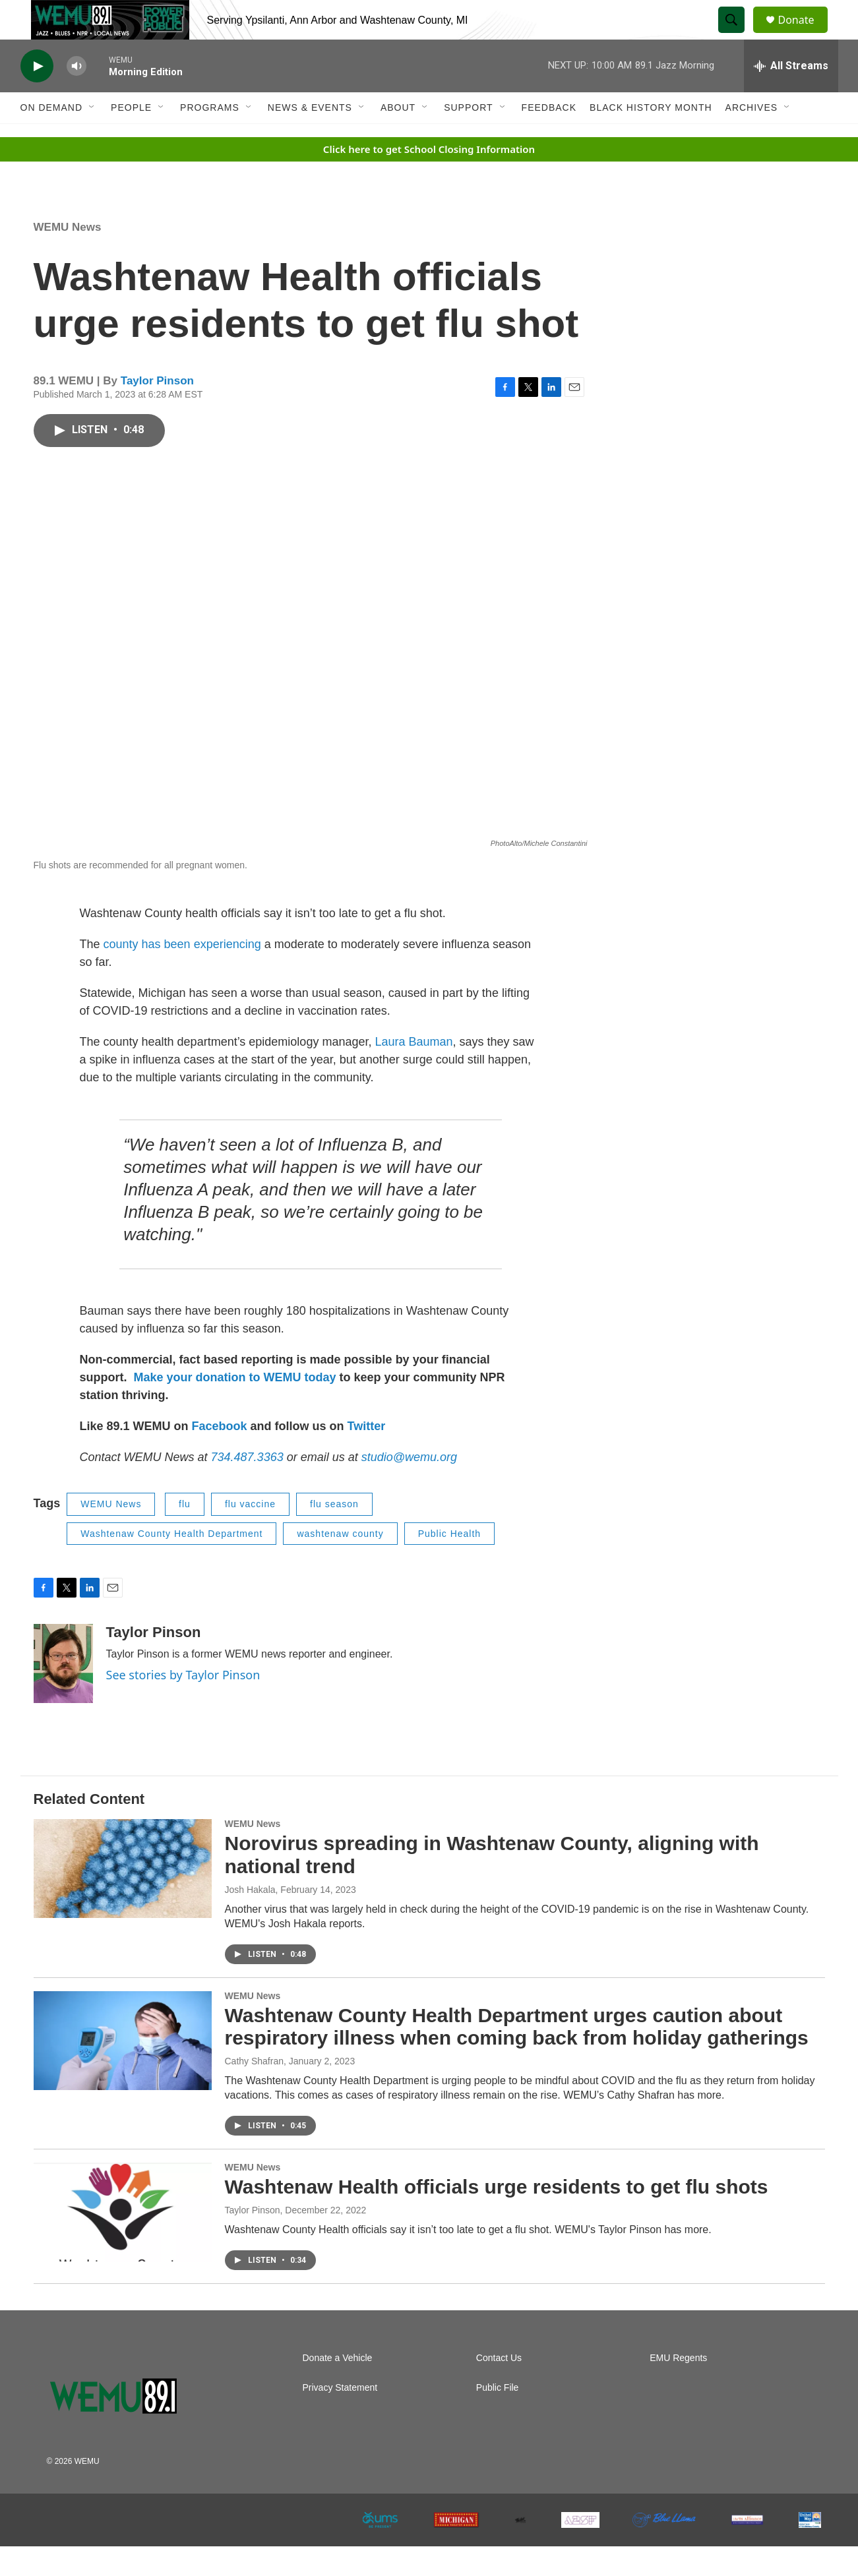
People (131, 137)
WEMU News (68, 257)
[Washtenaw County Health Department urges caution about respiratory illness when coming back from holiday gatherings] (123, 2070)
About (398, 137)
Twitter (367, 1455)
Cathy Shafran (254, 2090)
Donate (804, 35)
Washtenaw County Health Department (171, 1563)
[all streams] (791, 95)
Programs (209, 137)
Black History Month (651, 137)
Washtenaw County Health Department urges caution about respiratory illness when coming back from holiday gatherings (517, 2056)
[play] (36, 96)
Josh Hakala (250, 1919)
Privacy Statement (340, 2417)
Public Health (449, 1563)
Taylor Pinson (157, 410)
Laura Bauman (413, 1071)
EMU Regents (678, 2388)
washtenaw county (340, 1563)
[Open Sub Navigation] (92, 137)
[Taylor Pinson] (63, 1693)
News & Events (310, 137)
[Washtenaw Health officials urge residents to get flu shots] (123, 2241)
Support (468, 137)
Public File (497, 2417)
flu (185, 1533)
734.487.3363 (246, 1486)
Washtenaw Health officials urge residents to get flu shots (496, 2216)
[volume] (76, 96)
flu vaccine (250, 1533)
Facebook (219, 1455)
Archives (751, 137)
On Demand (51, 137)
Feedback (549, 137)
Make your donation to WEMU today (237, 1407)
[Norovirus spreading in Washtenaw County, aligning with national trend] (123, 1898)
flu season (334, 1533)
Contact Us (499, 2388)
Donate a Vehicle (338, 2388)
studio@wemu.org (409, 1486)
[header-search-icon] (738, 35)
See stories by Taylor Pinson (183, 1704)
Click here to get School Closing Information (429, 178)
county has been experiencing (184, 973)
